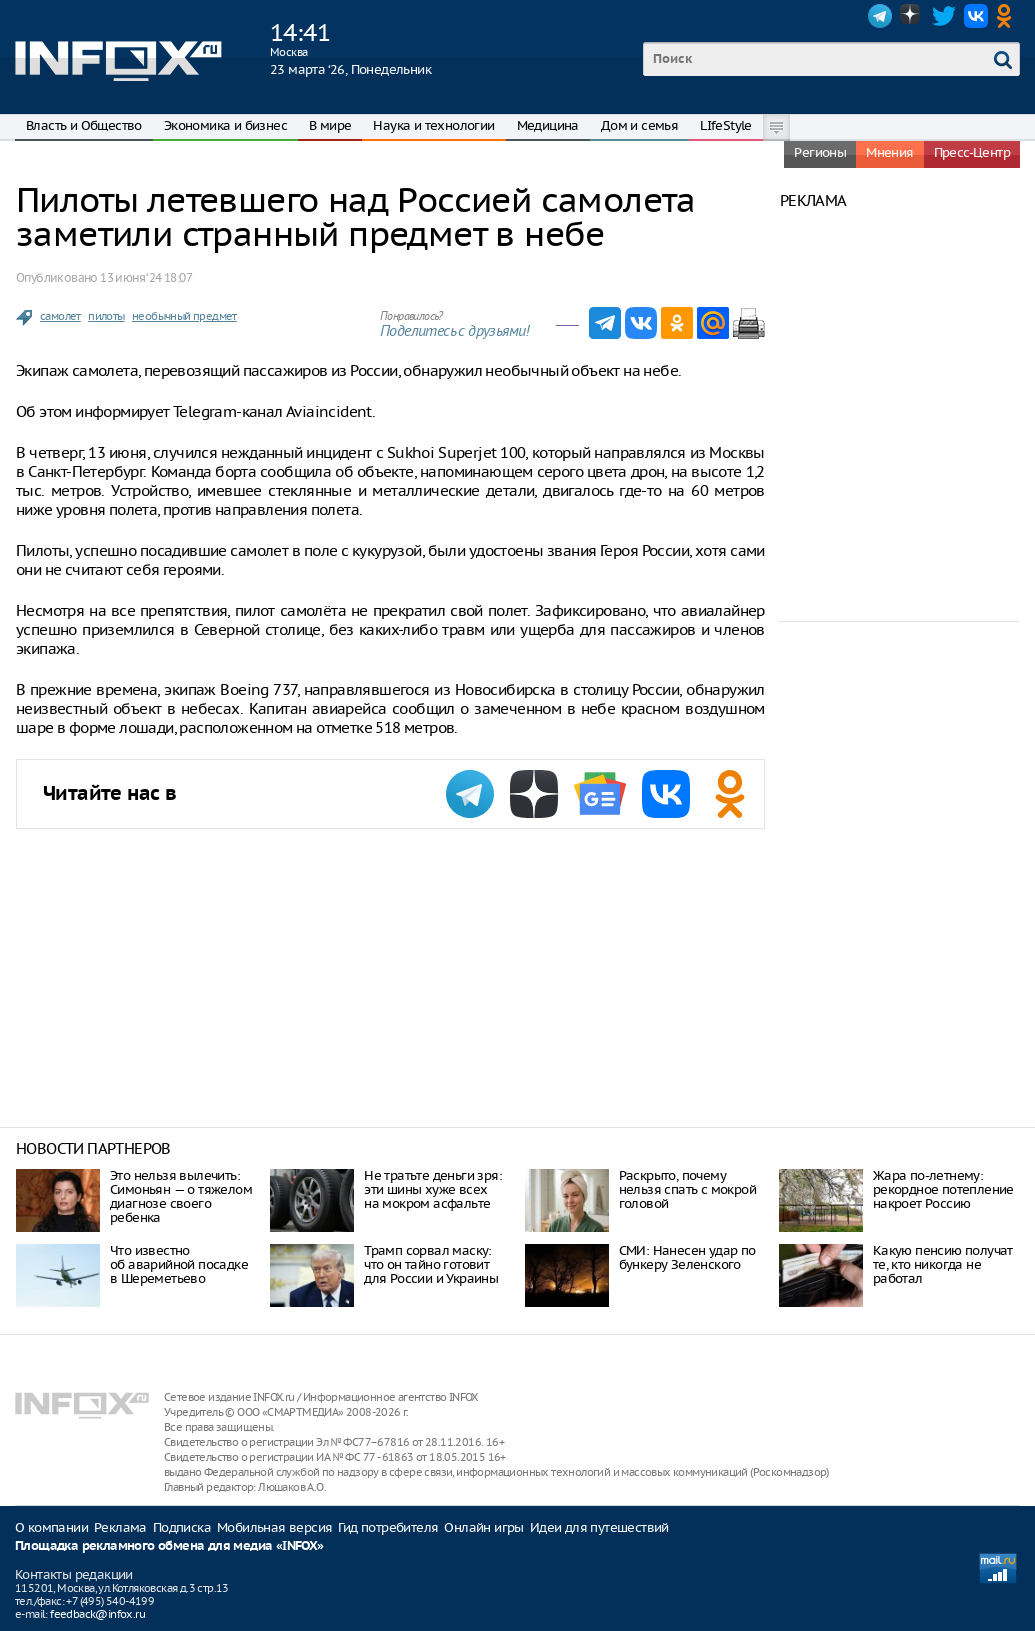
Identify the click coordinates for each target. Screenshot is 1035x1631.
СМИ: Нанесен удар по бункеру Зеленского (687, 1257)
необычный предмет (184, 316)
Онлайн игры (483, 1527)
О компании (51, 1527)
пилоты (106, 316)
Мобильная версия (274, 1527)
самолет (60, 316)
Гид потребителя (388, 1527)
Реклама (120, 1527)
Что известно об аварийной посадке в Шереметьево (179, 1264)
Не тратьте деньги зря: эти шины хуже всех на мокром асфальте (433, 1189)
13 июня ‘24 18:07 (146, 277)
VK (976, 16)
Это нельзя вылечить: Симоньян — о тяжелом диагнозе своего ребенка (181, 1196)
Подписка (182, 1527)
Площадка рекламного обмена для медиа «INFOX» (169, 1546)
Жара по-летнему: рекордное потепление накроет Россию (943, 1189)
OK (1008, 16)
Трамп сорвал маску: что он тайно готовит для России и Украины (431, 1264)
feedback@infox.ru (97, 1614)
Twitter (944, 16)
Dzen (912, 16)
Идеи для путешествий (599, 1527)
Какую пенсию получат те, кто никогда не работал (943, 1264)
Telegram (880, 16)
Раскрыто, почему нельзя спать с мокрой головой (687, 1189)
